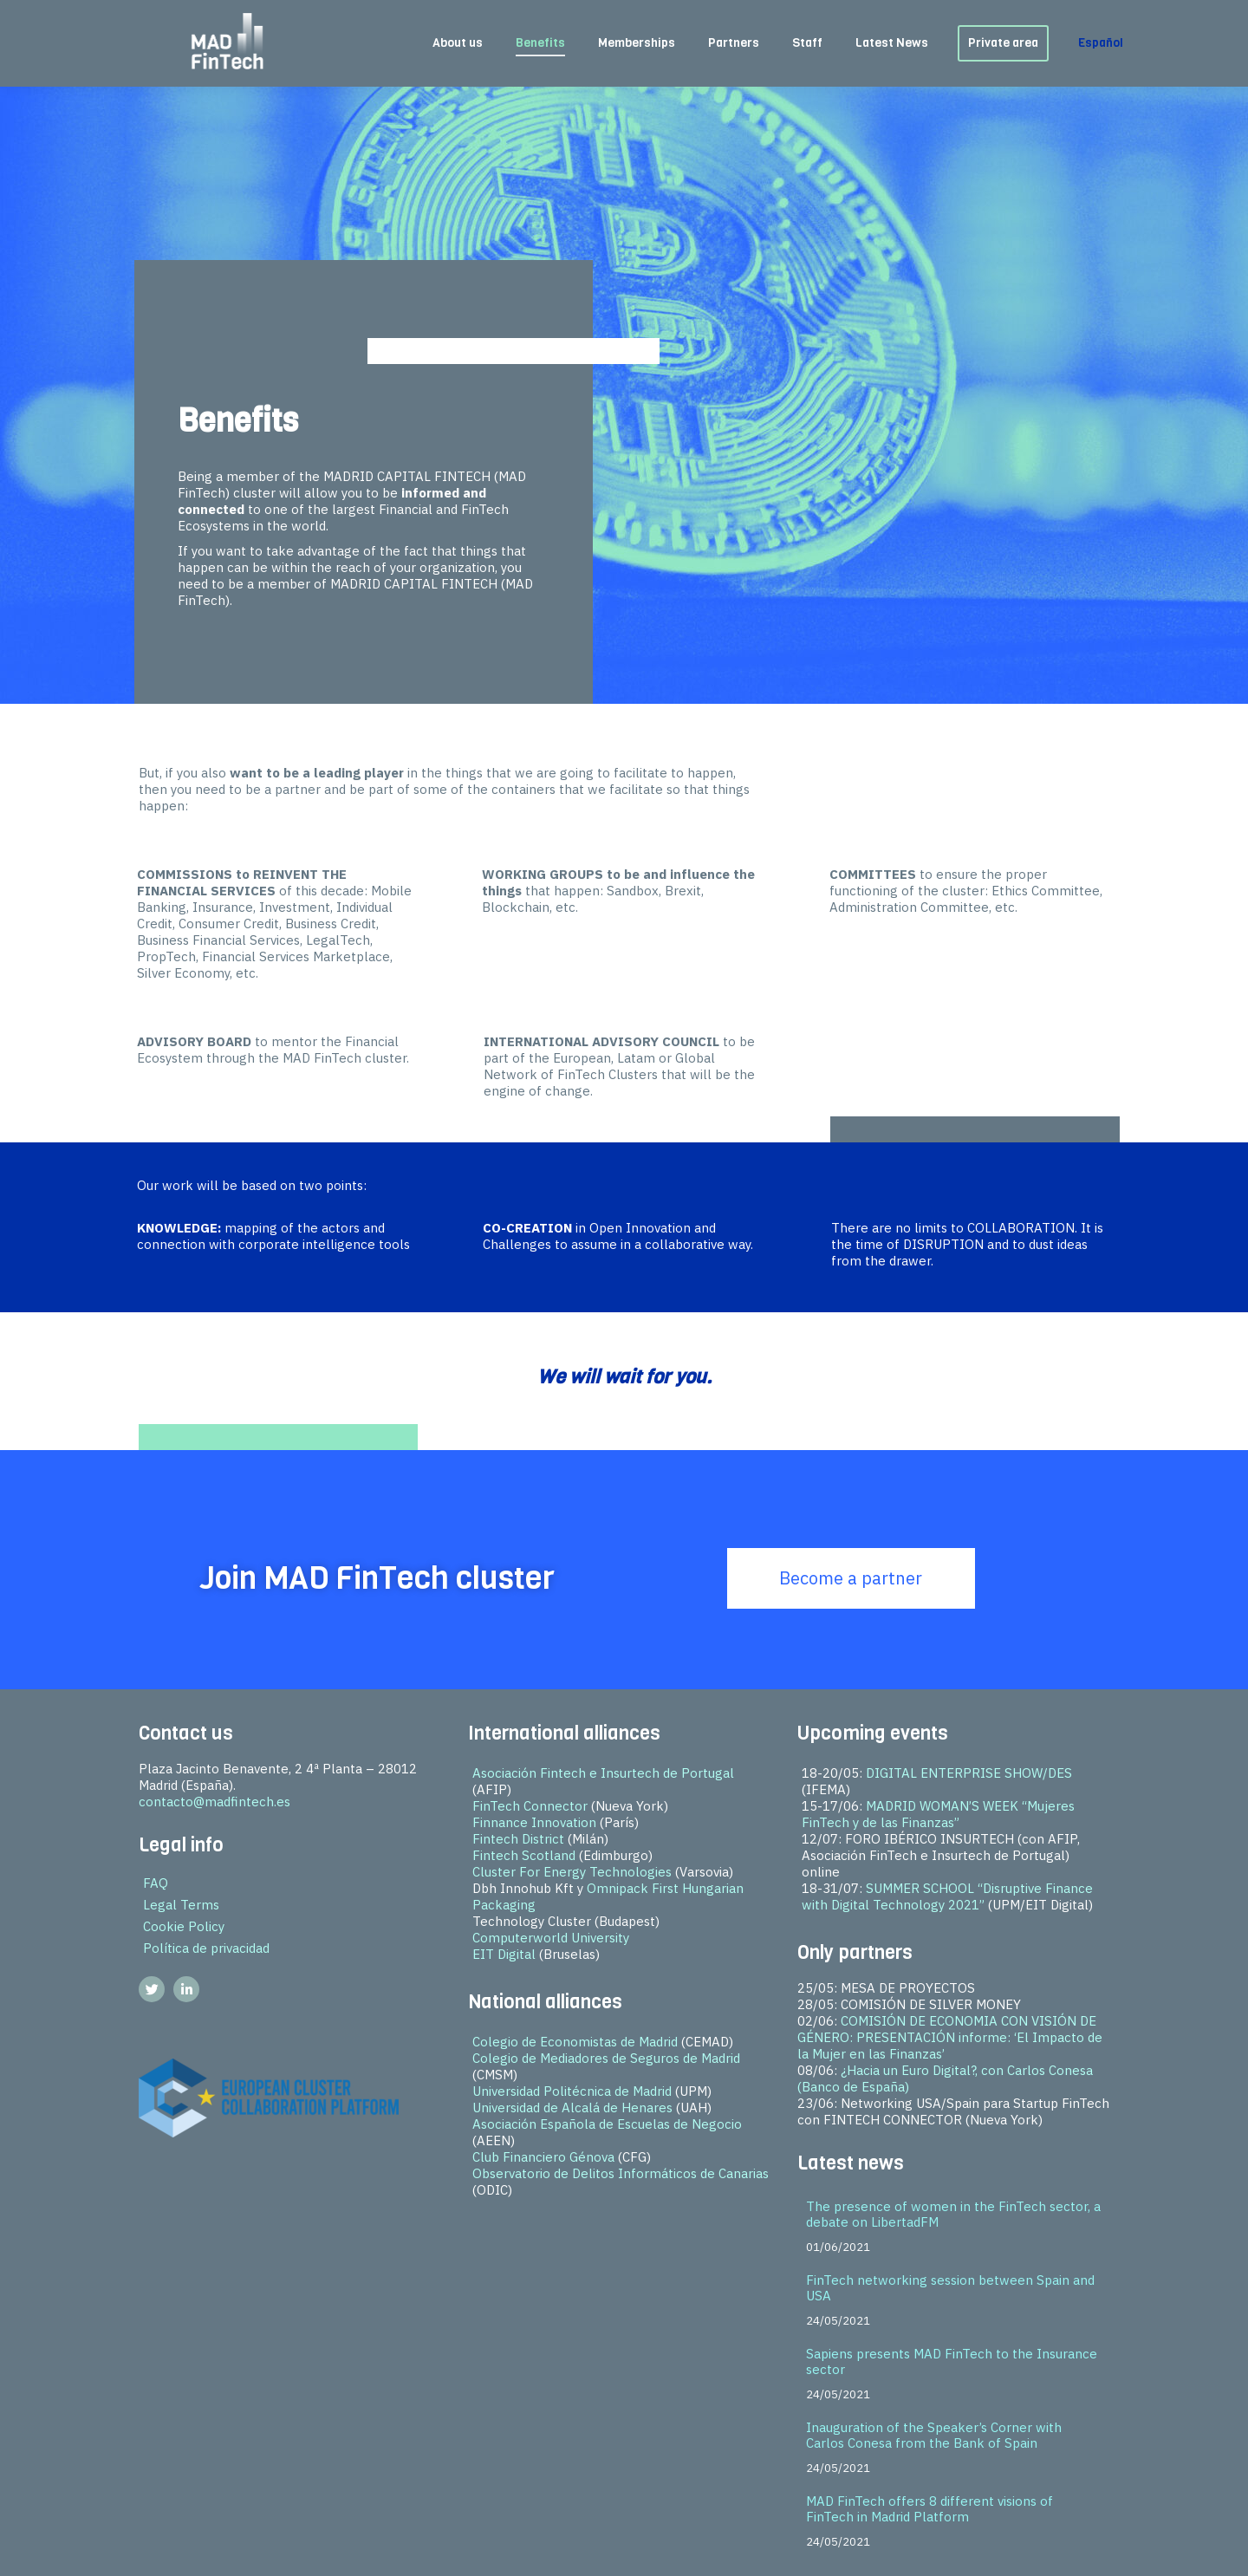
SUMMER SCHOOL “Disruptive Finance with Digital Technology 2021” (947, 1896)
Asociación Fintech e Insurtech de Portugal (603, 1773)
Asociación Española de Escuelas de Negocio (607, 2124)
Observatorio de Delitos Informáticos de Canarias (620, 2173)
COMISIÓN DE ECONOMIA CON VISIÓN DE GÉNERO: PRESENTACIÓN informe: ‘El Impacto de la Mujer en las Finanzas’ (949, 2037)
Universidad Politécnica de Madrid (572, 2091)
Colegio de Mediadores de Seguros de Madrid (606, 2058)
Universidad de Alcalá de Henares (572, 2107)
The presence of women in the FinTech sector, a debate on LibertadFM (953, 2214)
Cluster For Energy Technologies (572, 1872)
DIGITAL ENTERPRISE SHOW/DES (969, 1773)
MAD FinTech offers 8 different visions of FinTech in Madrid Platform (929, 2509)
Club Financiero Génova (543, 2157)
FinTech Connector (530, 1806)
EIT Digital (504, 1954)
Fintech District (518, 1839)
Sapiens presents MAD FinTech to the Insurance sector (951, 2361)
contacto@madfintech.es (214, 1801)
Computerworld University (550, 1937)
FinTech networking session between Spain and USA (950, 2288)
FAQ (155, 1883)
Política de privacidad (206, 1948)
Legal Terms (181, 1904)
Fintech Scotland (523, 1855)
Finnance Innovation (534, 1822)
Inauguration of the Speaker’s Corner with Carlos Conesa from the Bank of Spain (934, 2435)
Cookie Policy (183, 1926)
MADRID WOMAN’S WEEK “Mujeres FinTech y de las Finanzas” (938, 1814)
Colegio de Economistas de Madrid (575, 2041)
